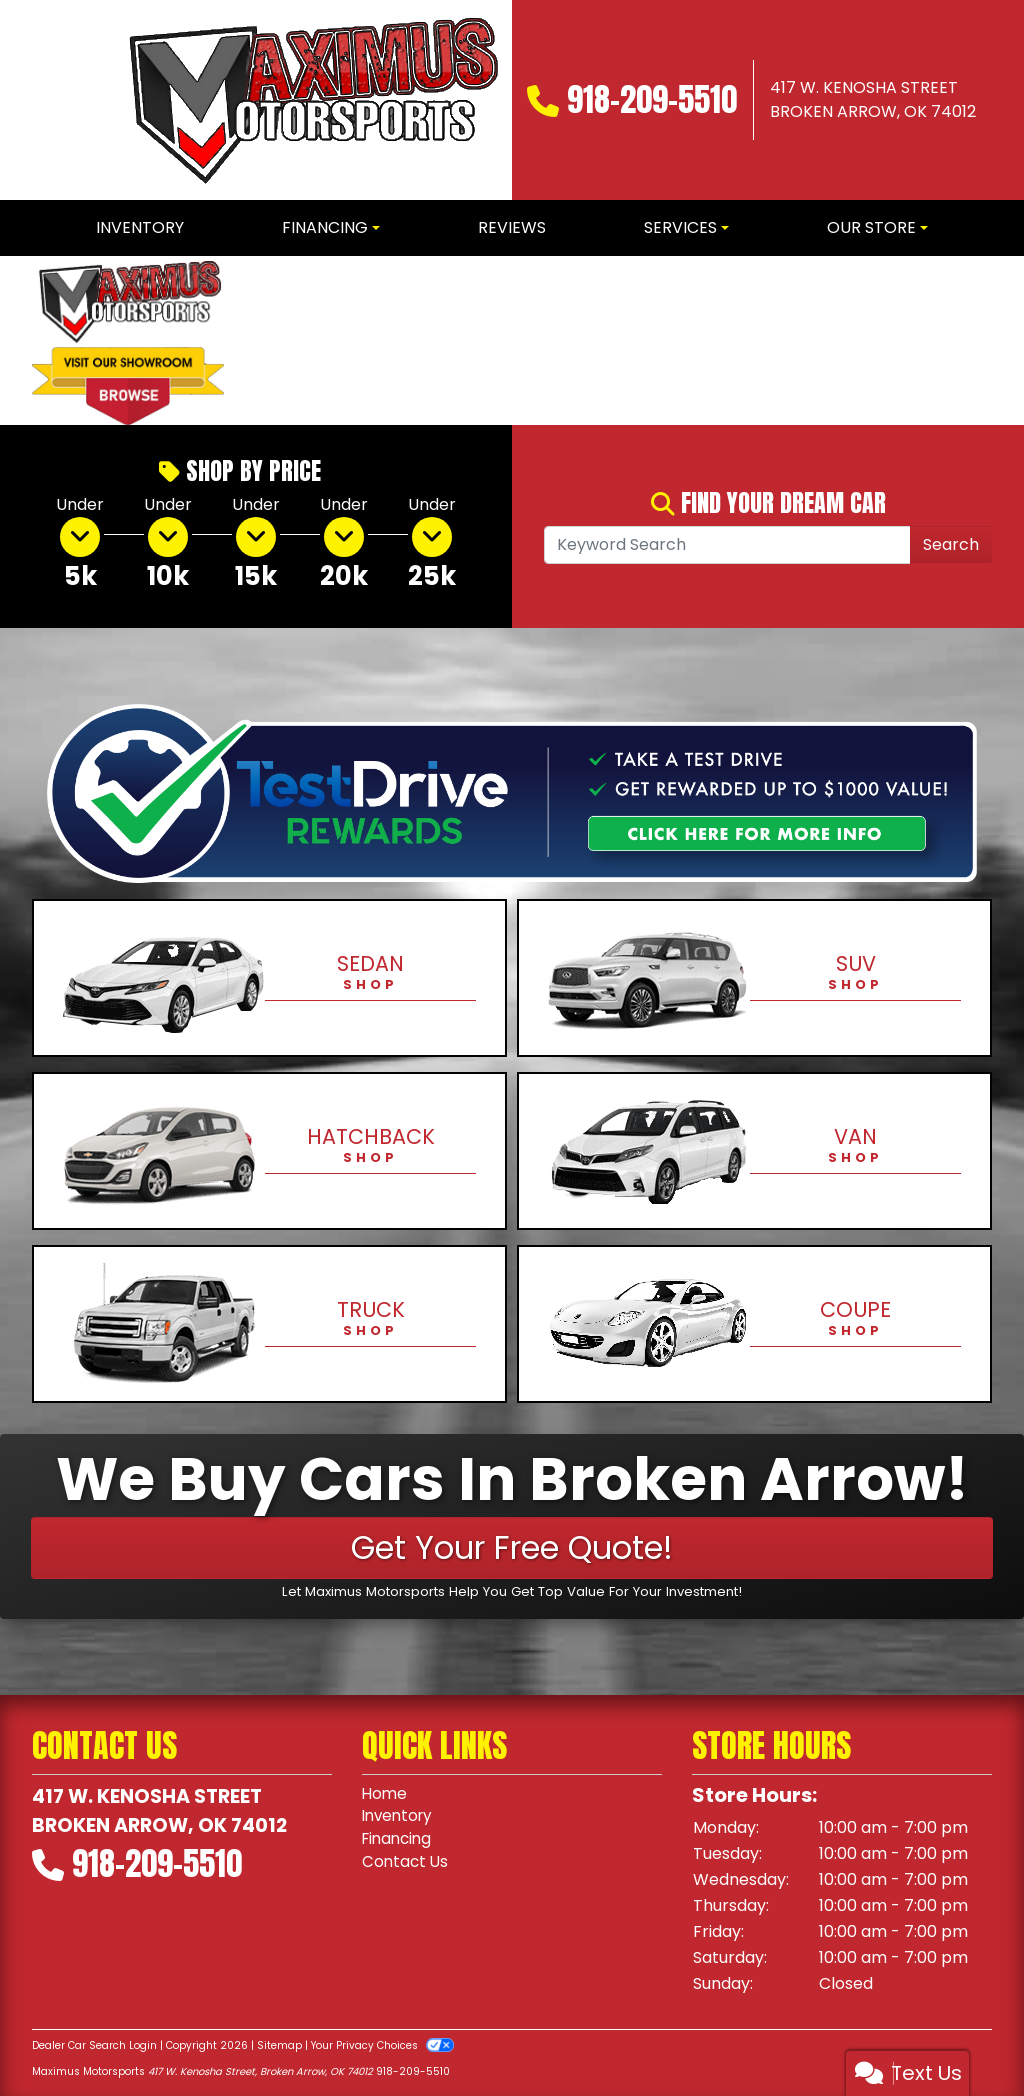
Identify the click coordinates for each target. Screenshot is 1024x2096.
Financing (399, 1842)
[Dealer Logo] (309, 100)
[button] (273, 340)
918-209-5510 (652, 99)
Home (385, 1794)
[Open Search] (727, 545)
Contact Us (406, 1866)
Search (951, 544)
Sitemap (279, 2045)
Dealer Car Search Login (94, 2045)
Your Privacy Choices (382, 2045)
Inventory (400, 1818)
